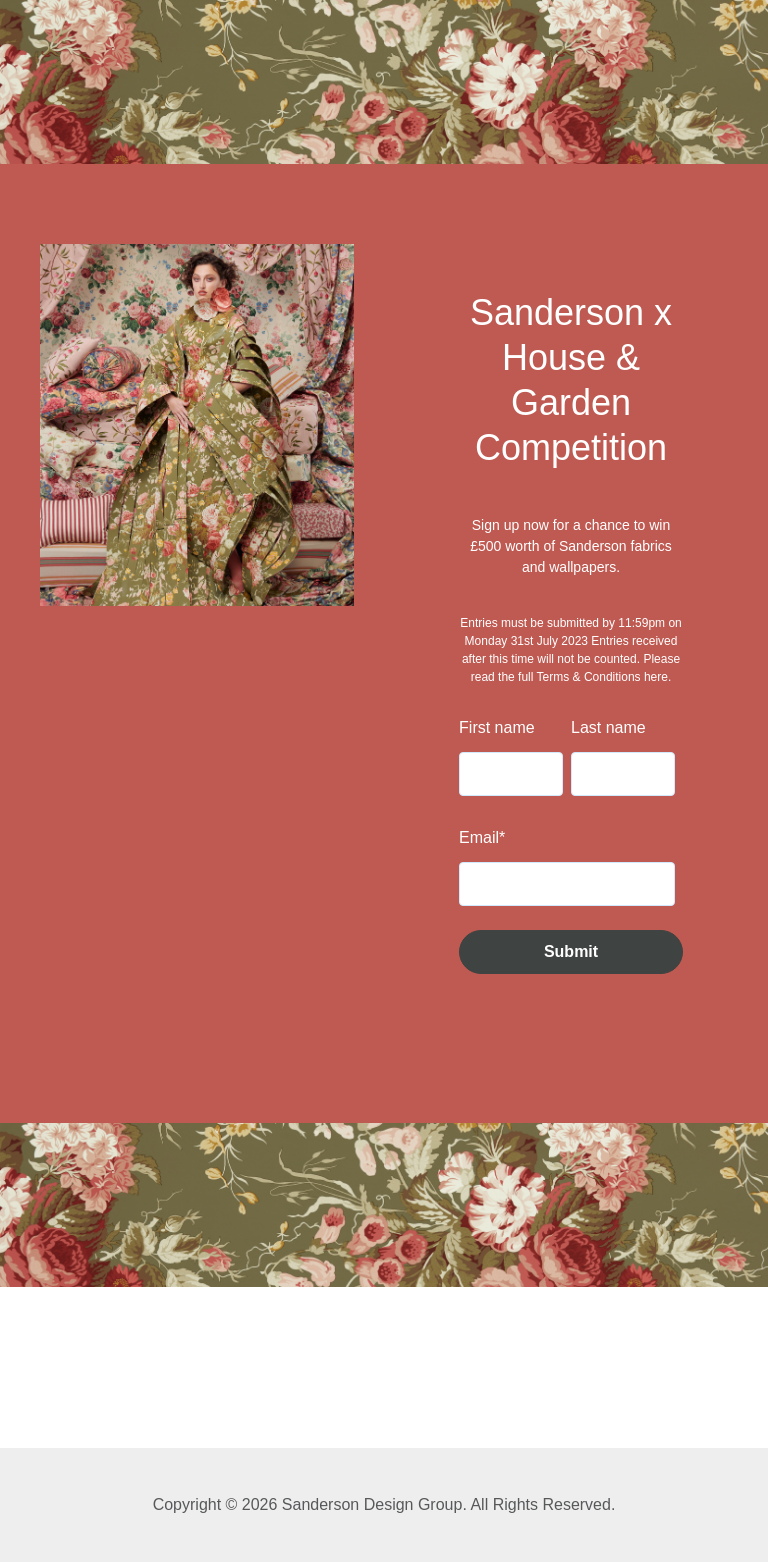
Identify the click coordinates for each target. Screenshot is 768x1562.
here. (657, 677)
